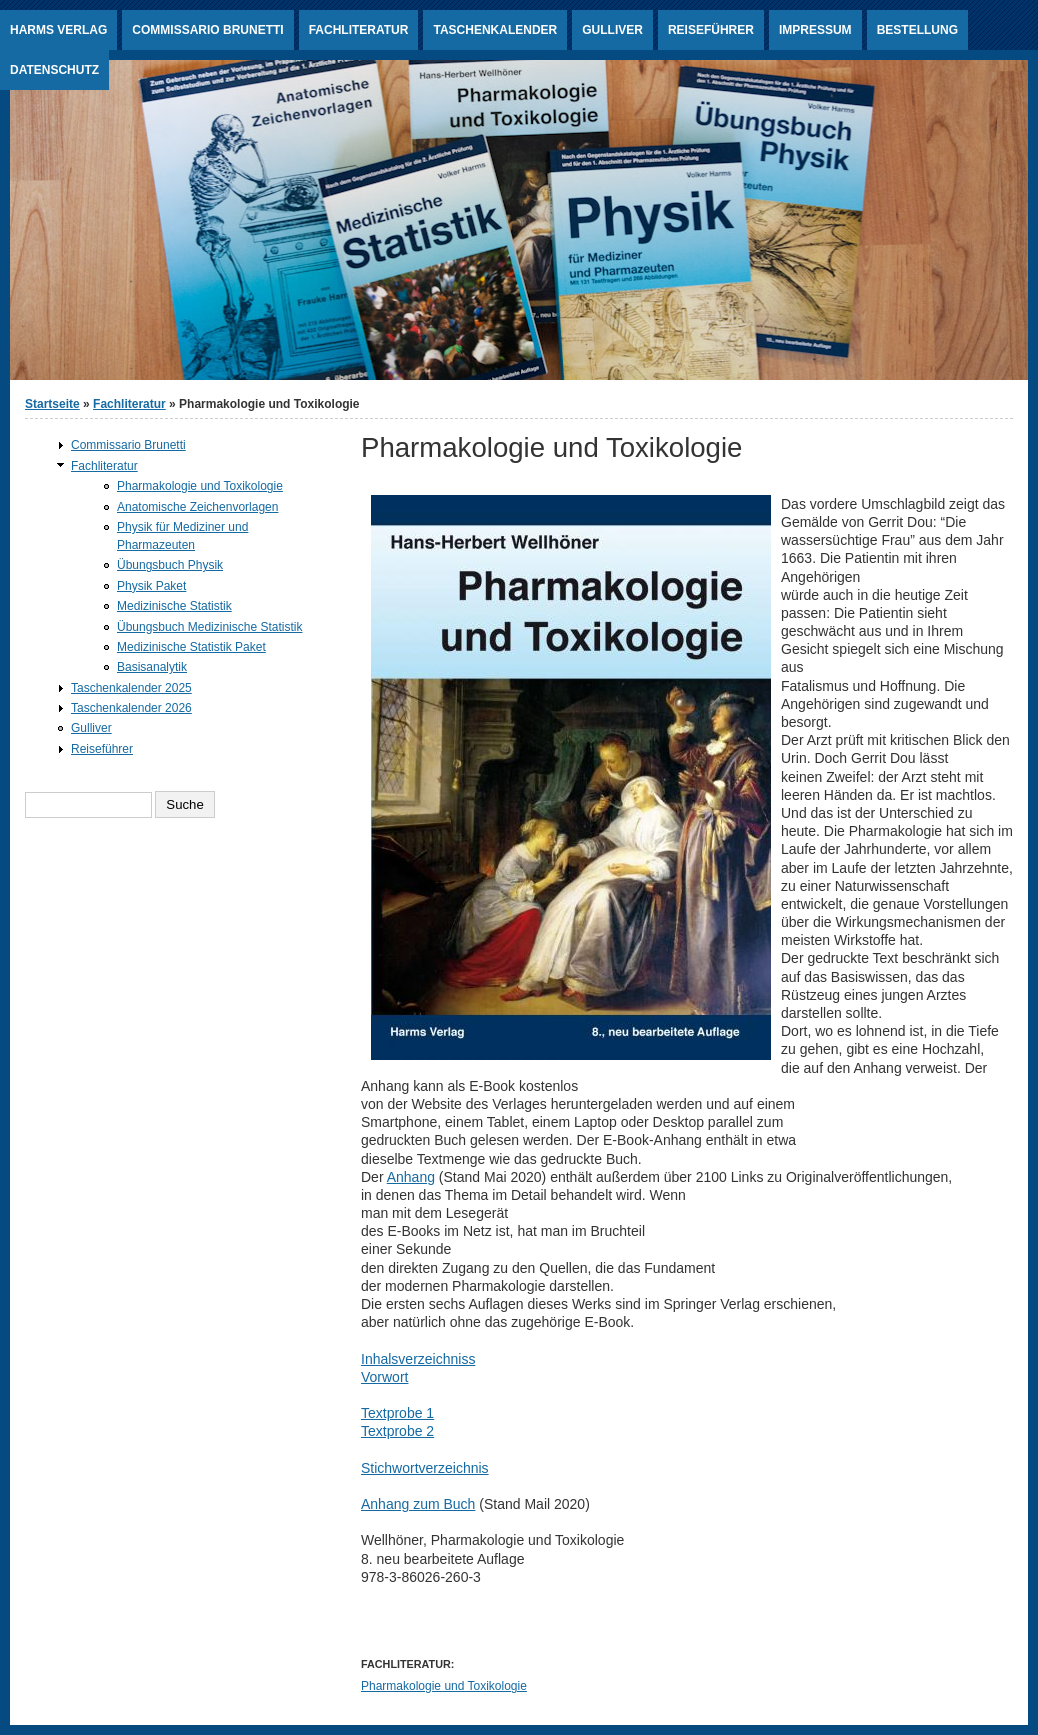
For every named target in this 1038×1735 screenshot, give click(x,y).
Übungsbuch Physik (170, 565)
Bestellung (917, 30)
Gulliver (612, 30)
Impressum (815, 30)
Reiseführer (711, 30)
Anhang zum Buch (418, 1504)
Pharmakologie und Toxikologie (444, 1686)
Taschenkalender (495, 30)
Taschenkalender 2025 (131, 688)
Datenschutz (54, 70)
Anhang (411, 1177)
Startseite (52, 404)
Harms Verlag (58, 30)
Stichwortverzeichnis (425, 1468)
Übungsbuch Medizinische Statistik (209, 627)
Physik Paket (151, 586)
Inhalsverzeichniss (418, 1359)
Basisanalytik (152, 667)
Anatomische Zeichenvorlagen (197, 507)
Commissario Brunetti (207, 30)
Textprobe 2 (397, 1431)
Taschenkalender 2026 (131, 708)
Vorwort (384, 1377)
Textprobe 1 (397, 1413)
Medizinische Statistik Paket (191, 647)
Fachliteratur (359, 30)
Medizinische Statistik (174, 606)
